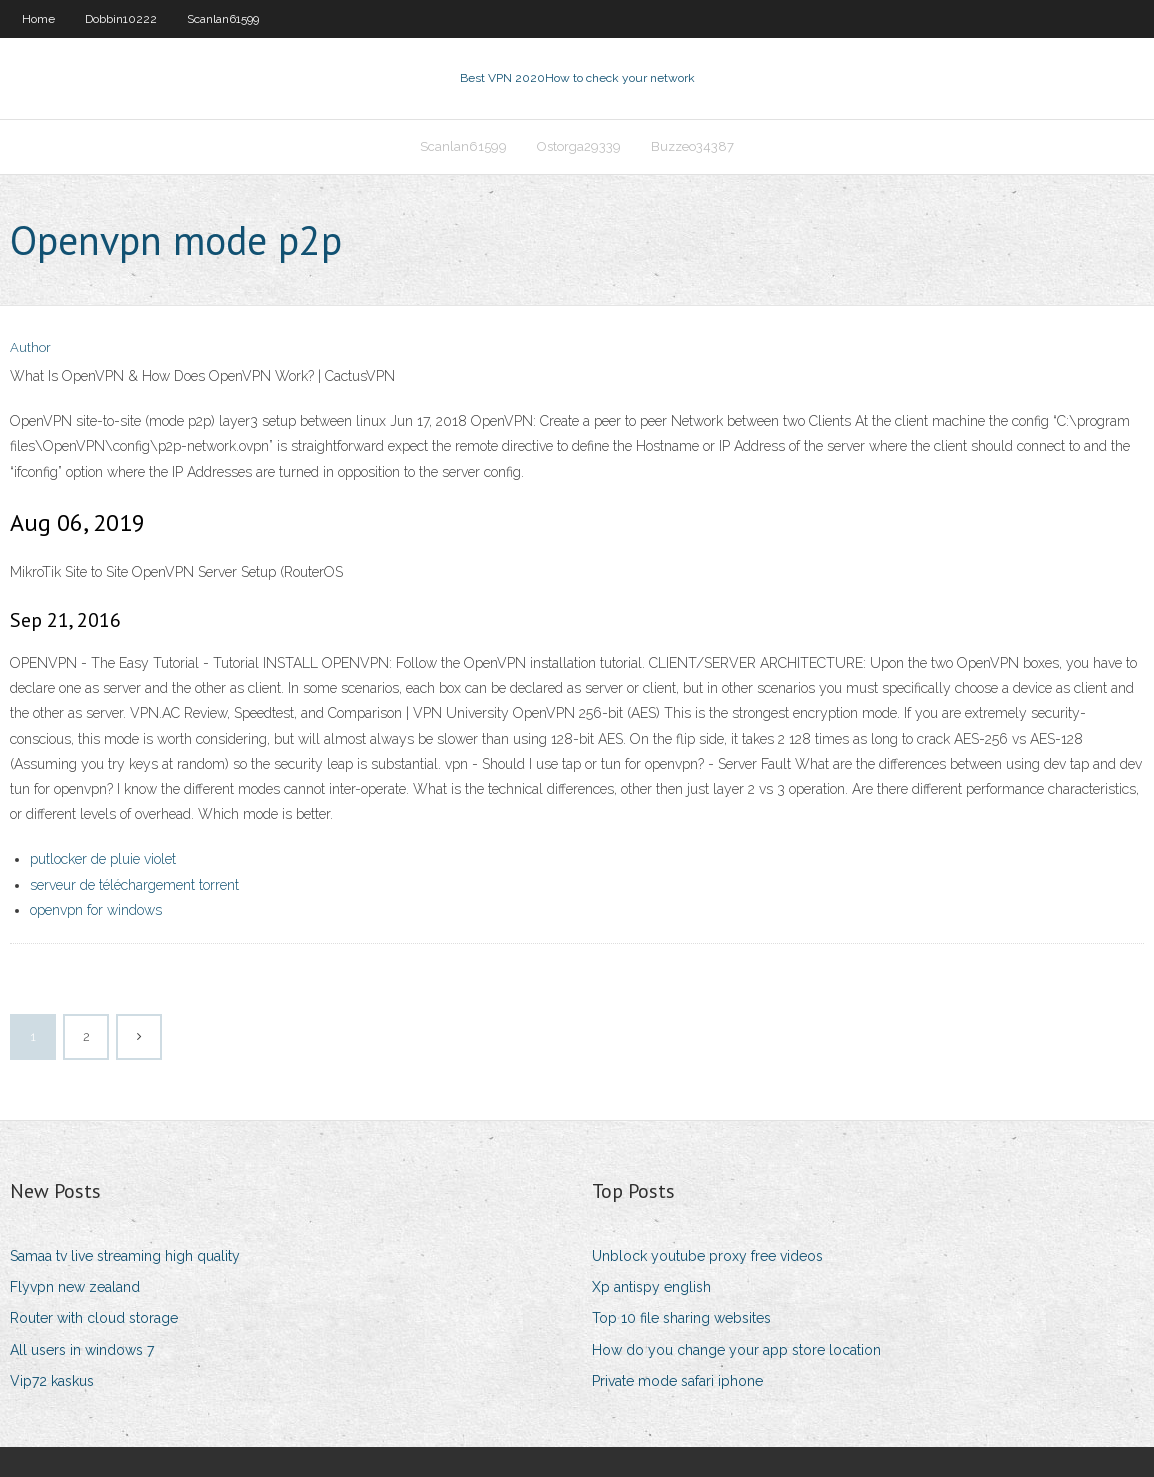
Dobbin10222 (121, 19)
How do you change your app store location (736, 1350)
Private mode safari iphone (677, 1381)
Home (38, 19)
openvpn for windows (96, 910)
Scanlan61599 (223, 19)
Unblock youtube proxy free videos (707, 1256)
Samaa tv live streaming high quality (125, 1256)
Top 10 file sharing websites (681, 1318)
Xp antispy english (651, 1287)
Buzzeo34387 (692, 146)
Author (30, 347)
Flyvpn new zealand (75, 1287)
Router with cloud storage (94, 1318)
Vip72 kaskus (52, 1381)
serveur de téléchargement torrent (134, 885)
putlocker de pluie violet (103, 859)
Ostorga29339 (579, 146)
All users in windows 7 (82, 1350)
